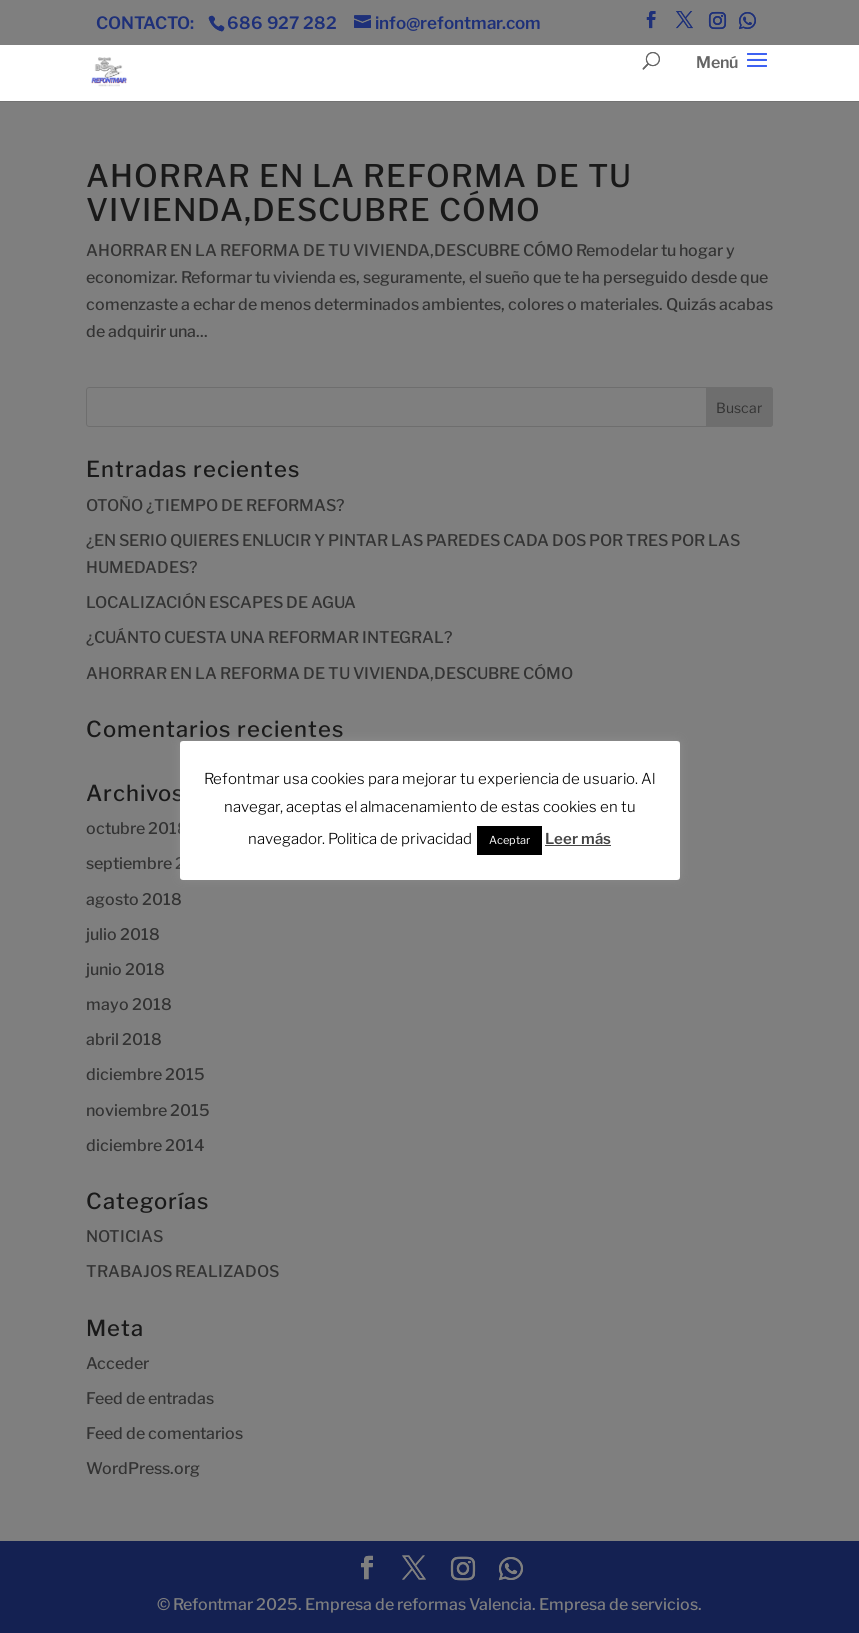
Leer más (578, 839)
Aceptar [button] (509, 840)
